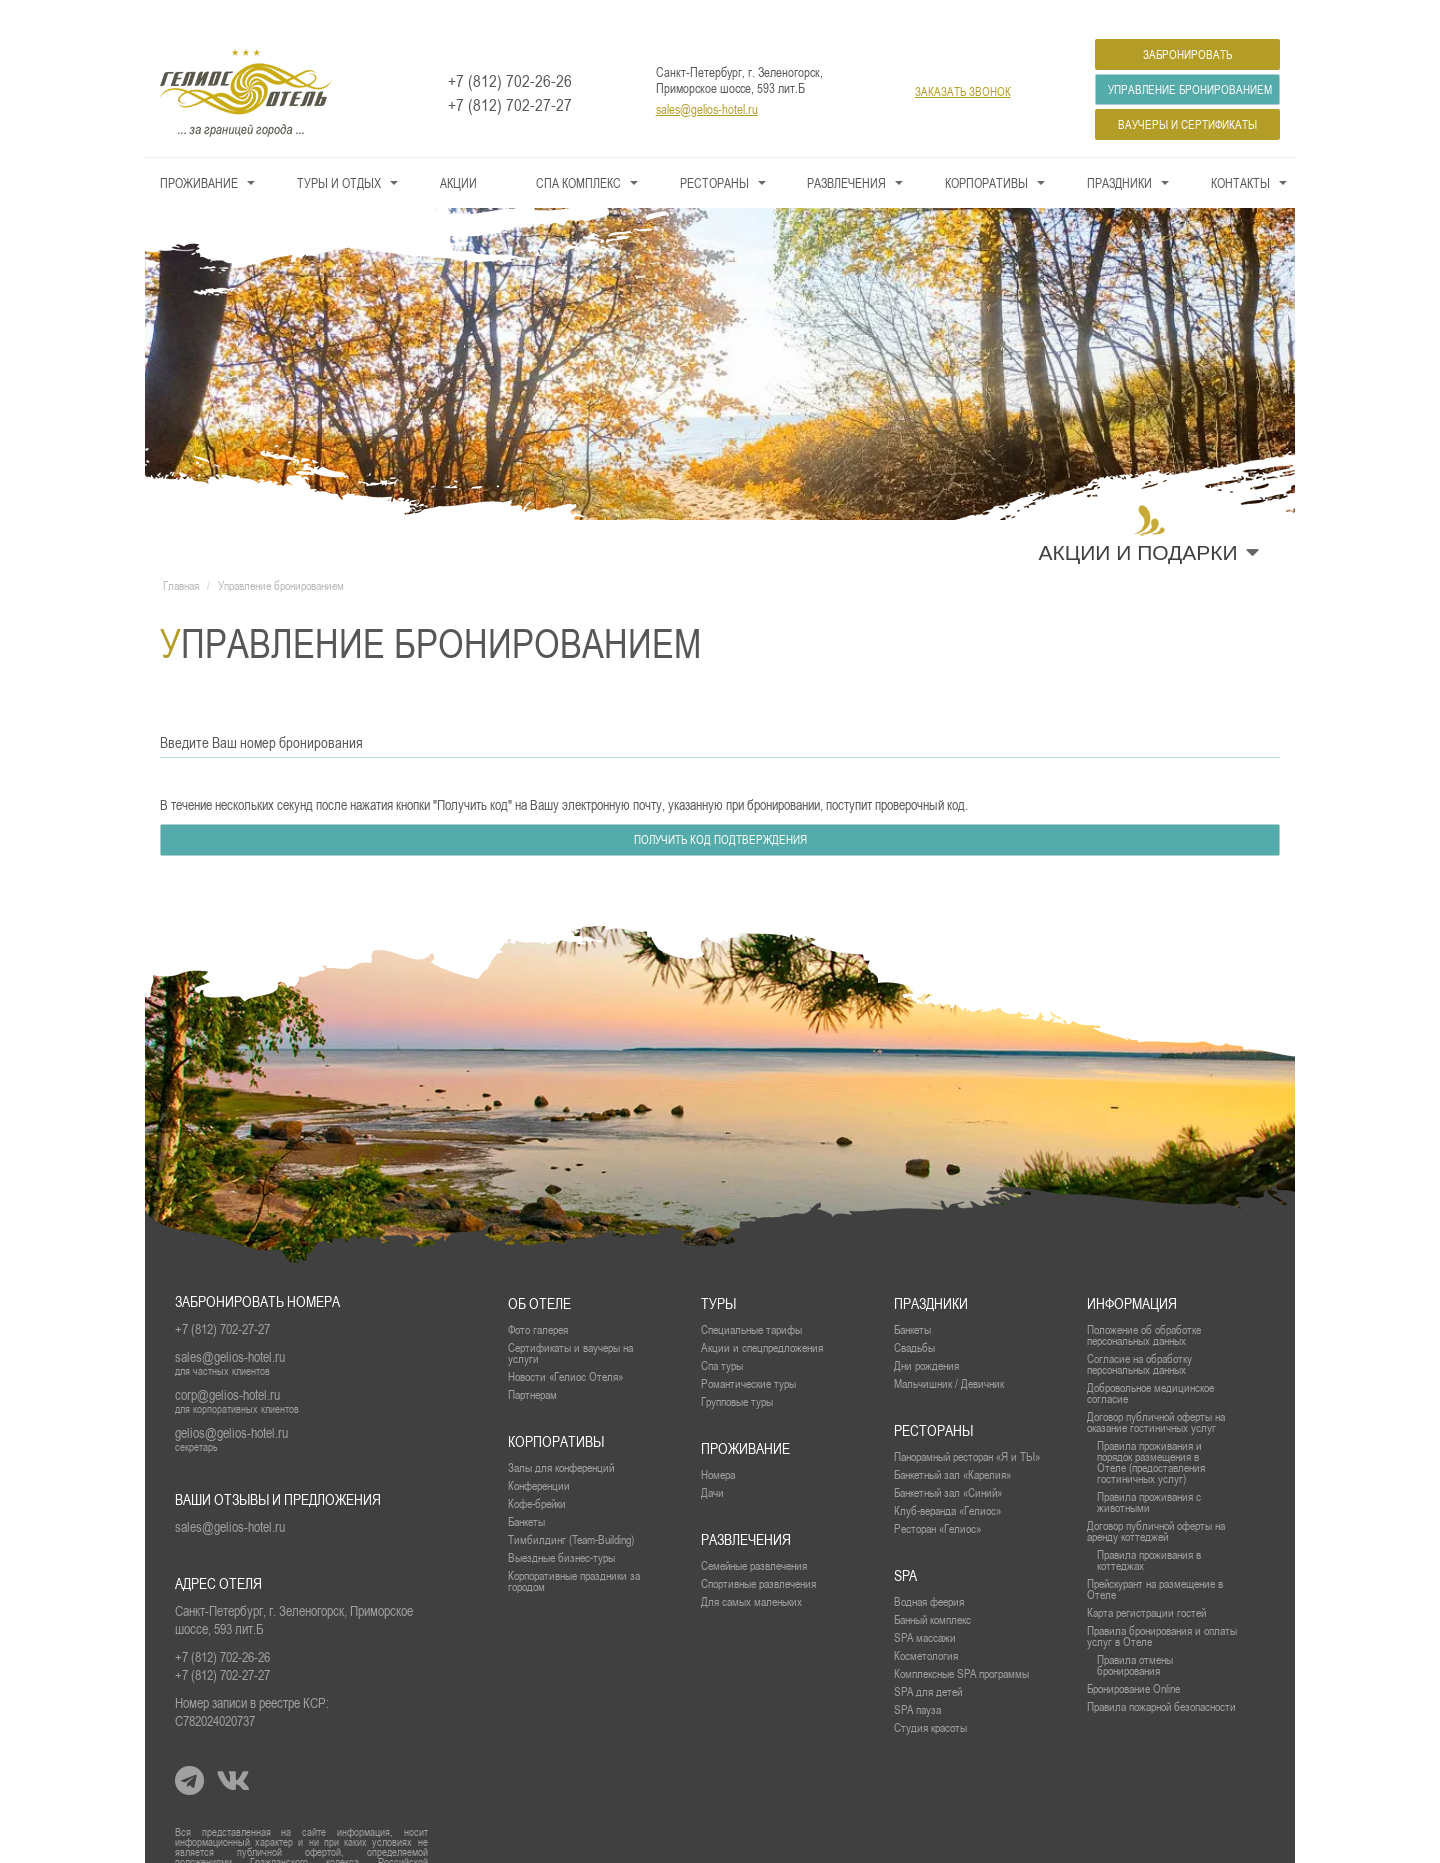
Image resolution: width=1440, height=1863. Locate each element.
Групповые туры (737, 1372)
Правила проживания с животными (1149, 1473)
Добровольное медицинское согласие (1150, 1364)
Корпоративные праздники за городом (574, 1552)
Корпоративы (986, 154)
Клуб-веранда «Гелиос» (947, 1481)
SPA (905, 1546)
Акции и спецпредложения (762, 1318)
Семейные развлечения (754, 1536)
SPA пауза (917, 1680)
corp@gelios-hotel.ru (227, 1366)
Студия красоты (930, 1698)
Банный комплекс (932, 1590)
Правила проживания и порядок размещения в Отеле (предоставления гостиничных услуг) (1151, 1433)
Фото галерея (538, 1300)
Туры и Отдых (339, 154)
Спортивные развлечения (758, 1554)
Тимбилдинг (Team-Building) (571, 1510)
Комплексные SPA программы (961, 1644)
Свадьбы (914, 1318)
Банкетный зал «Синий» (948, 1463)
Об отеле (539, 1274)
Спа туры (722, 1336)
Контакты (1240, 154)
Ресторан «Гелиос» (937, 1499)
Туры (718, 1274)
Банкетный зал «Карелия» (952, 1445)
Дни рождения (926, 1336)
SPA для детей (928, 1662)
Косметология (926, 1626)
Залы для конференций (561, 1438)
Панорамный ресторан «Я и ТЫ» (967, 1427)
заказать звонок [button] (963, 63)
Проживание (199, 154)
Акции (458, 154)
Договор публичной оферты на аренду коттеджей (1156, 1502)
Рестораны (714, 154)
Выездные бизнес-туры (561, 1528)
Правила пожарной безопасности (1161, 1677)
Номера (718, 1445)
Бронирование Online (1133, 1659)
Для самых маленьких (751, 1572)
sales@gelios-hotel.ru (707, 80)
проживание (745, 1419)
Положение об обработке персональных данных (1144, 1306)
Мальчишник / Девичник (949, 1354)
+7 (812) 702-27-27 (510, 76)
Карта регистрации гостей (1146, 1583)
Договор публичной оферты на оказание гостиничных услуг (1156, 1393)
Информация (1132, 1274)
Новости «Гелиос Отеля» (565, 1347)
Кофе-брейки (537, 1474)
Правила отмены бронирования (1135, 1636)
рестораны (933, 1401)
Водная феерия (929, 1572)
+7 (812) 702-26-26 (510, 52)
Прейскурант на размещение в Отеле (1155, 1560)
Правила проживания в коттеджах (1149, 1531)
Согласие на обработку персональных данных (1139, 1335)
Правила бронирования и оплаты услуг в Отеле (1162, 1607)
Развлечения (846, 154)
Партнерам (532, 1365)
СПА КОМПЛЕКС (578, 154)
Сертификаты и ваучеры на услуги (570, 1324)
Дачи (712, 1463)
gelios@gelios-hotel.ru (231, 1404)
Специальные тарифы (751, 1300)
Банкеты (912, 1300)
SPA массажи (925, 1608)
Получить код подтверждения (720, 811)
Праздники (1119, 154)
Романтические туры (748, 1354)
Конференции (539, 1456)
